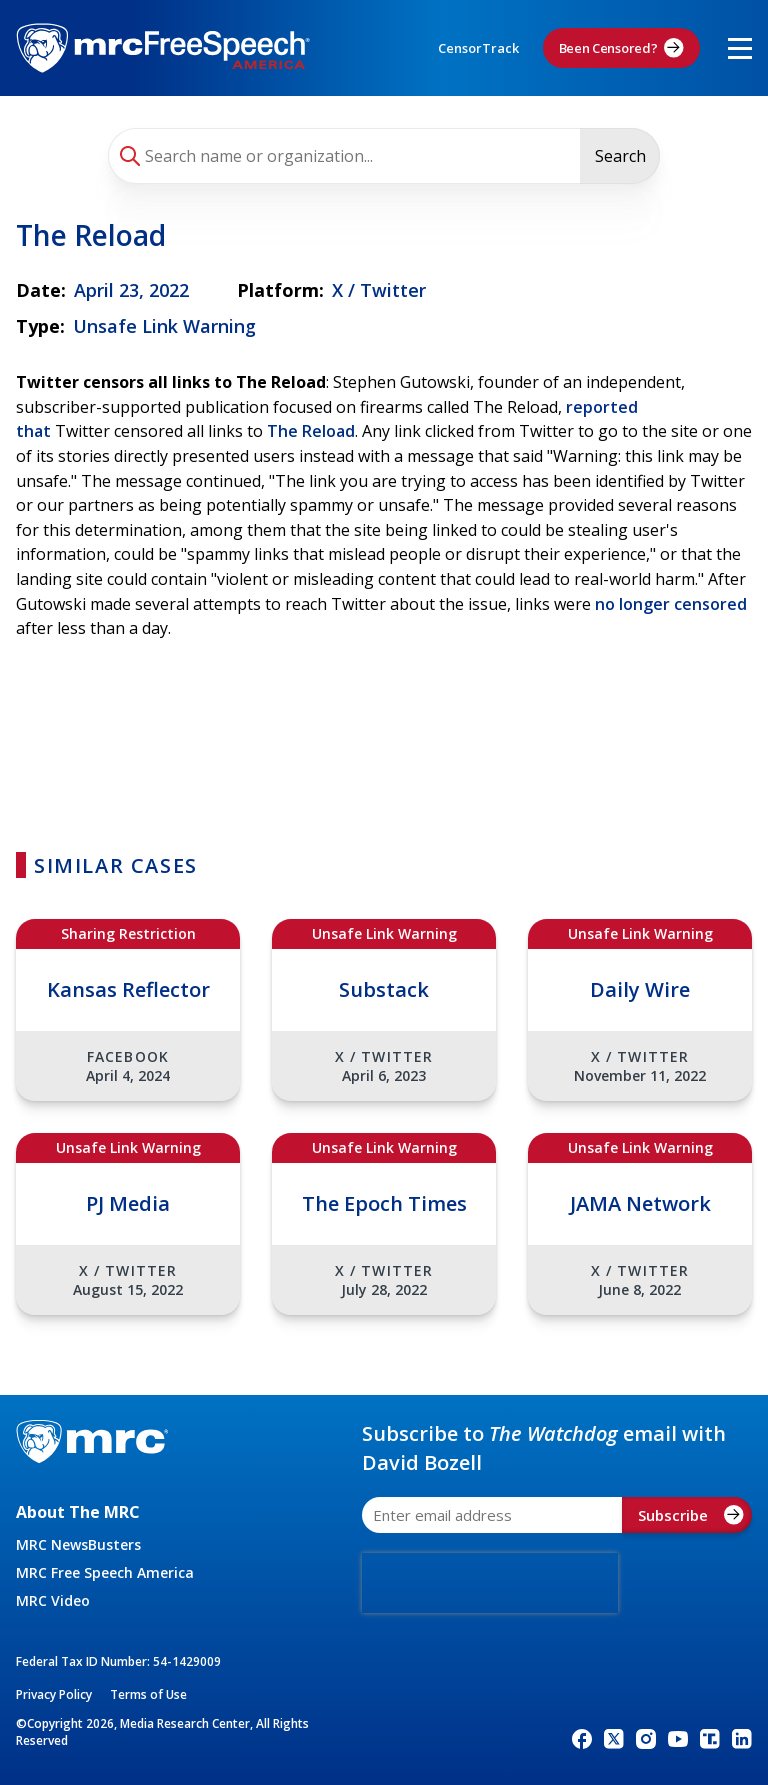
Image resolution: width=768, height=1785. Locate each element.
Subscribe (691, 1515)
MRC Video (53, 1600)
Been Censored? (622, 48)
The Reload (311, 431)
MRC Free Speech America (105, 1572)
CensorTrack (478, 48)
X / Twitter (379, 290)
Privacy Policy (54, 1694)
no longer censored (671, 604)
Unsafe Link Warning (164, 326)
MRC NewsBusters (78, 1544)
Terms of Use (148, 1694)
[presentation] (490, 1583)
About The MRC (78, 1512)
